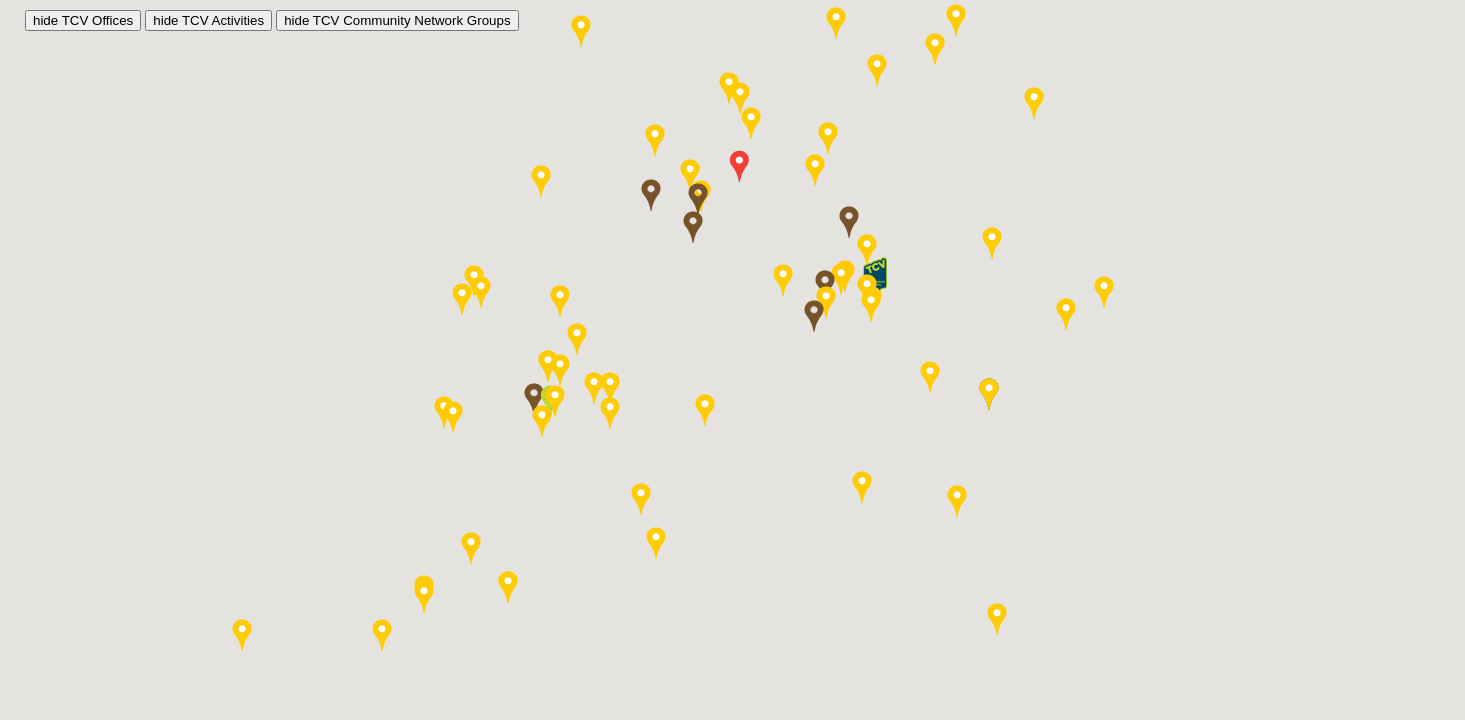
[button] (698, 199)
